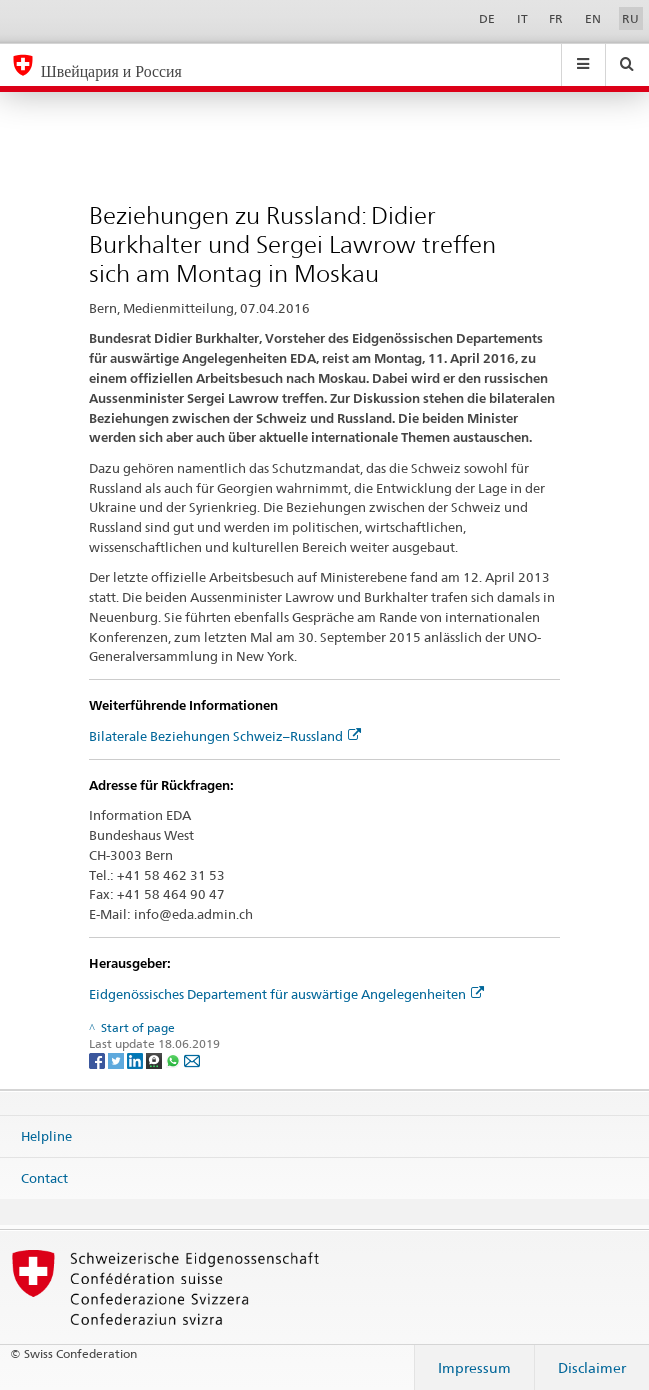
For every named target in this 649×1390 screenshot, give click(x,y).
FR (556, 18)
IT (522, 18)
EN (593, 18)
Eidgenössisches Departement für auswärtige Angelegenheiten (286, 994)
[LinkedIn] (136, 1059)
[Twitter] (117, 1059)
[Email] (192, 1059)
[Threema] (155, 1059)
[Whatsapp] (174, 1059)
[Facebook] (98, 1059)
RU (630, 18)
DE (487, 18)
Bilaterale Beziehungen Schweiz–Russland (225, 736)
